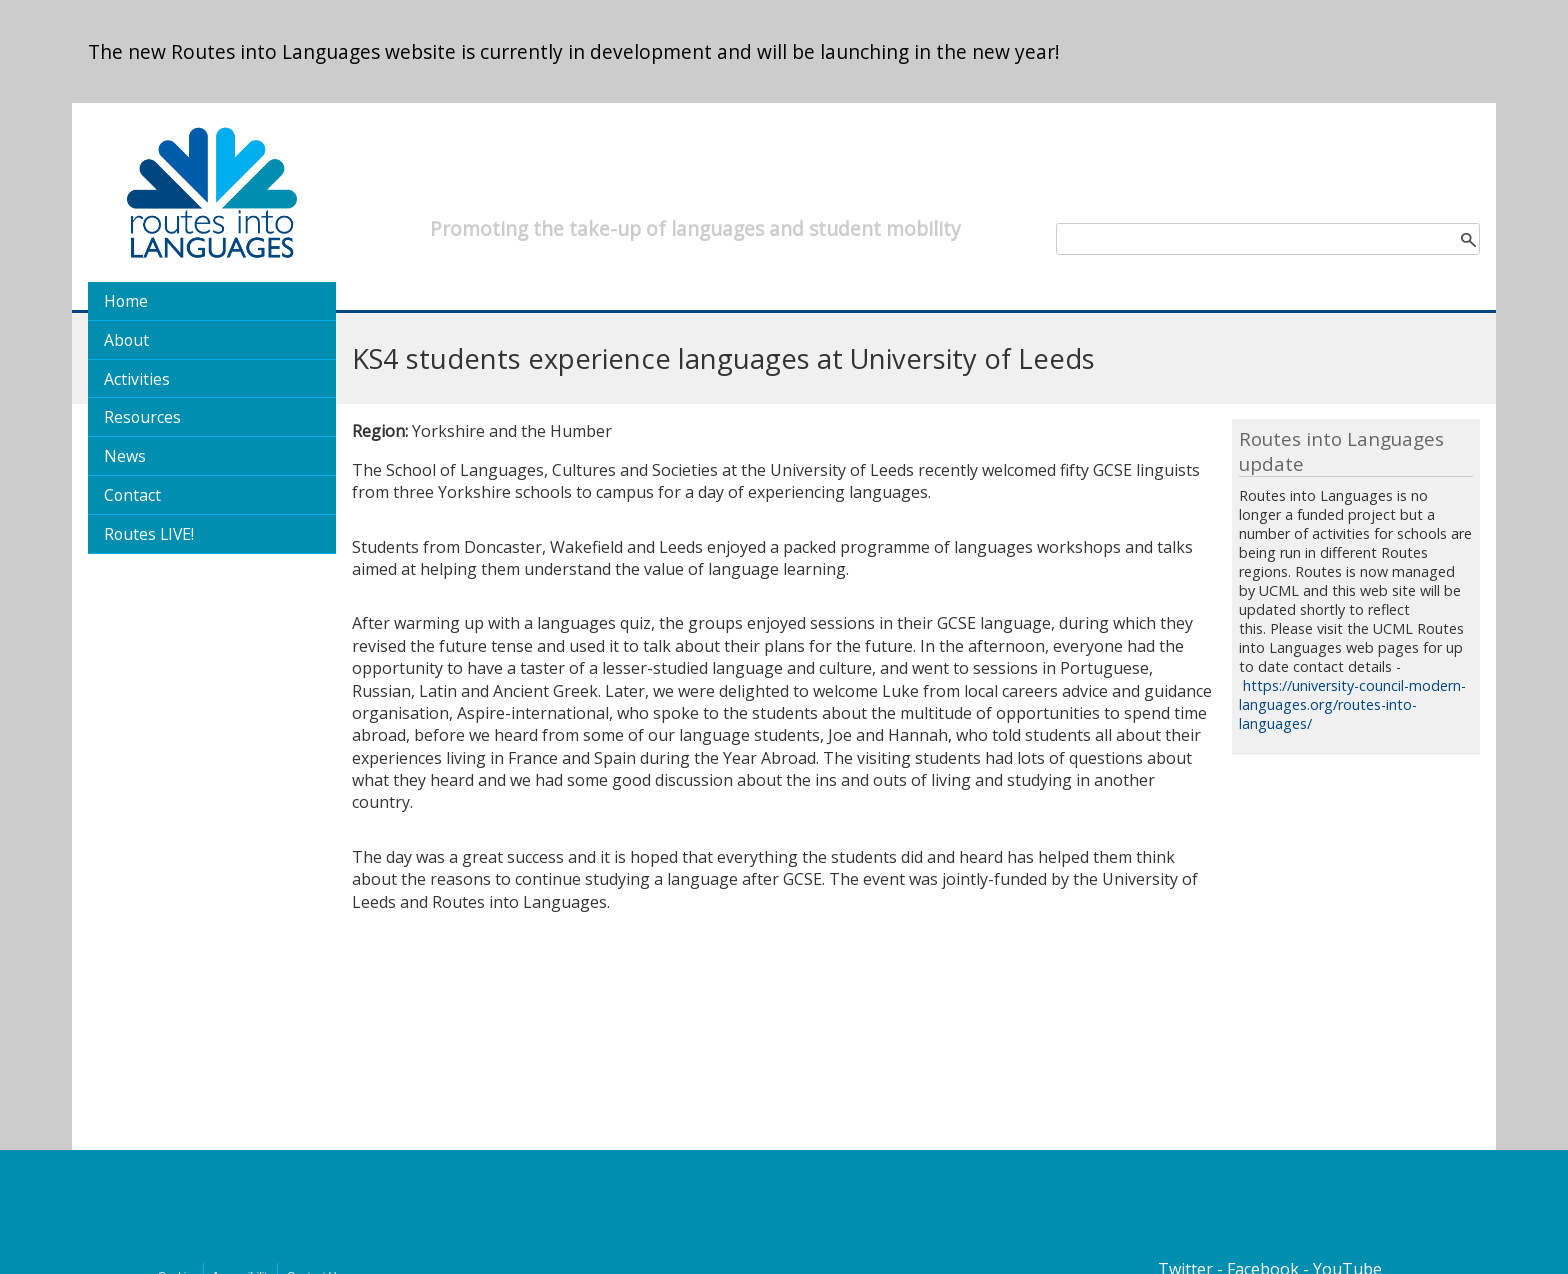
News (125, 456)
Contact (132, 495)
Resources (142, 417)
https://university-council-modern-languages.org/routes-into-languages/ (1352, 704)
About (126, 340)
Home (126, 301)
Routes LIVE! (149, 534)
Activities (137, 379)
